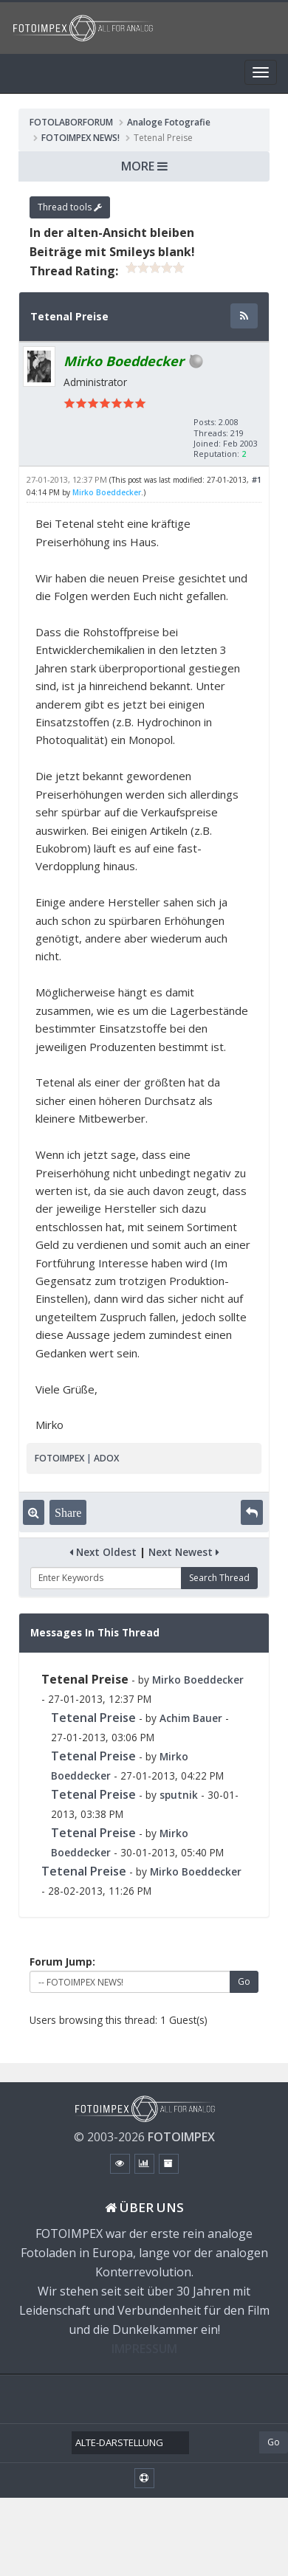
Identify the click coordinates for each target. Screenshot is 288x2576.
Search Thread (219, 1577)
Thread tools (70, 207)
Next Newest (183, 1552)
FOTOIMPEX (59, 1458)
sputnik (179, 1795)
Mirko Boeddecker (106, 492)
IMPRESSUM (144, 2349)
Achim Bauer (191, 1718)
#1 (256, 479)
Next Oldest (103, 1552)
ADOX (106, 1458)
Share (68, 1512)
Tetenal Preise (93, 1717)
